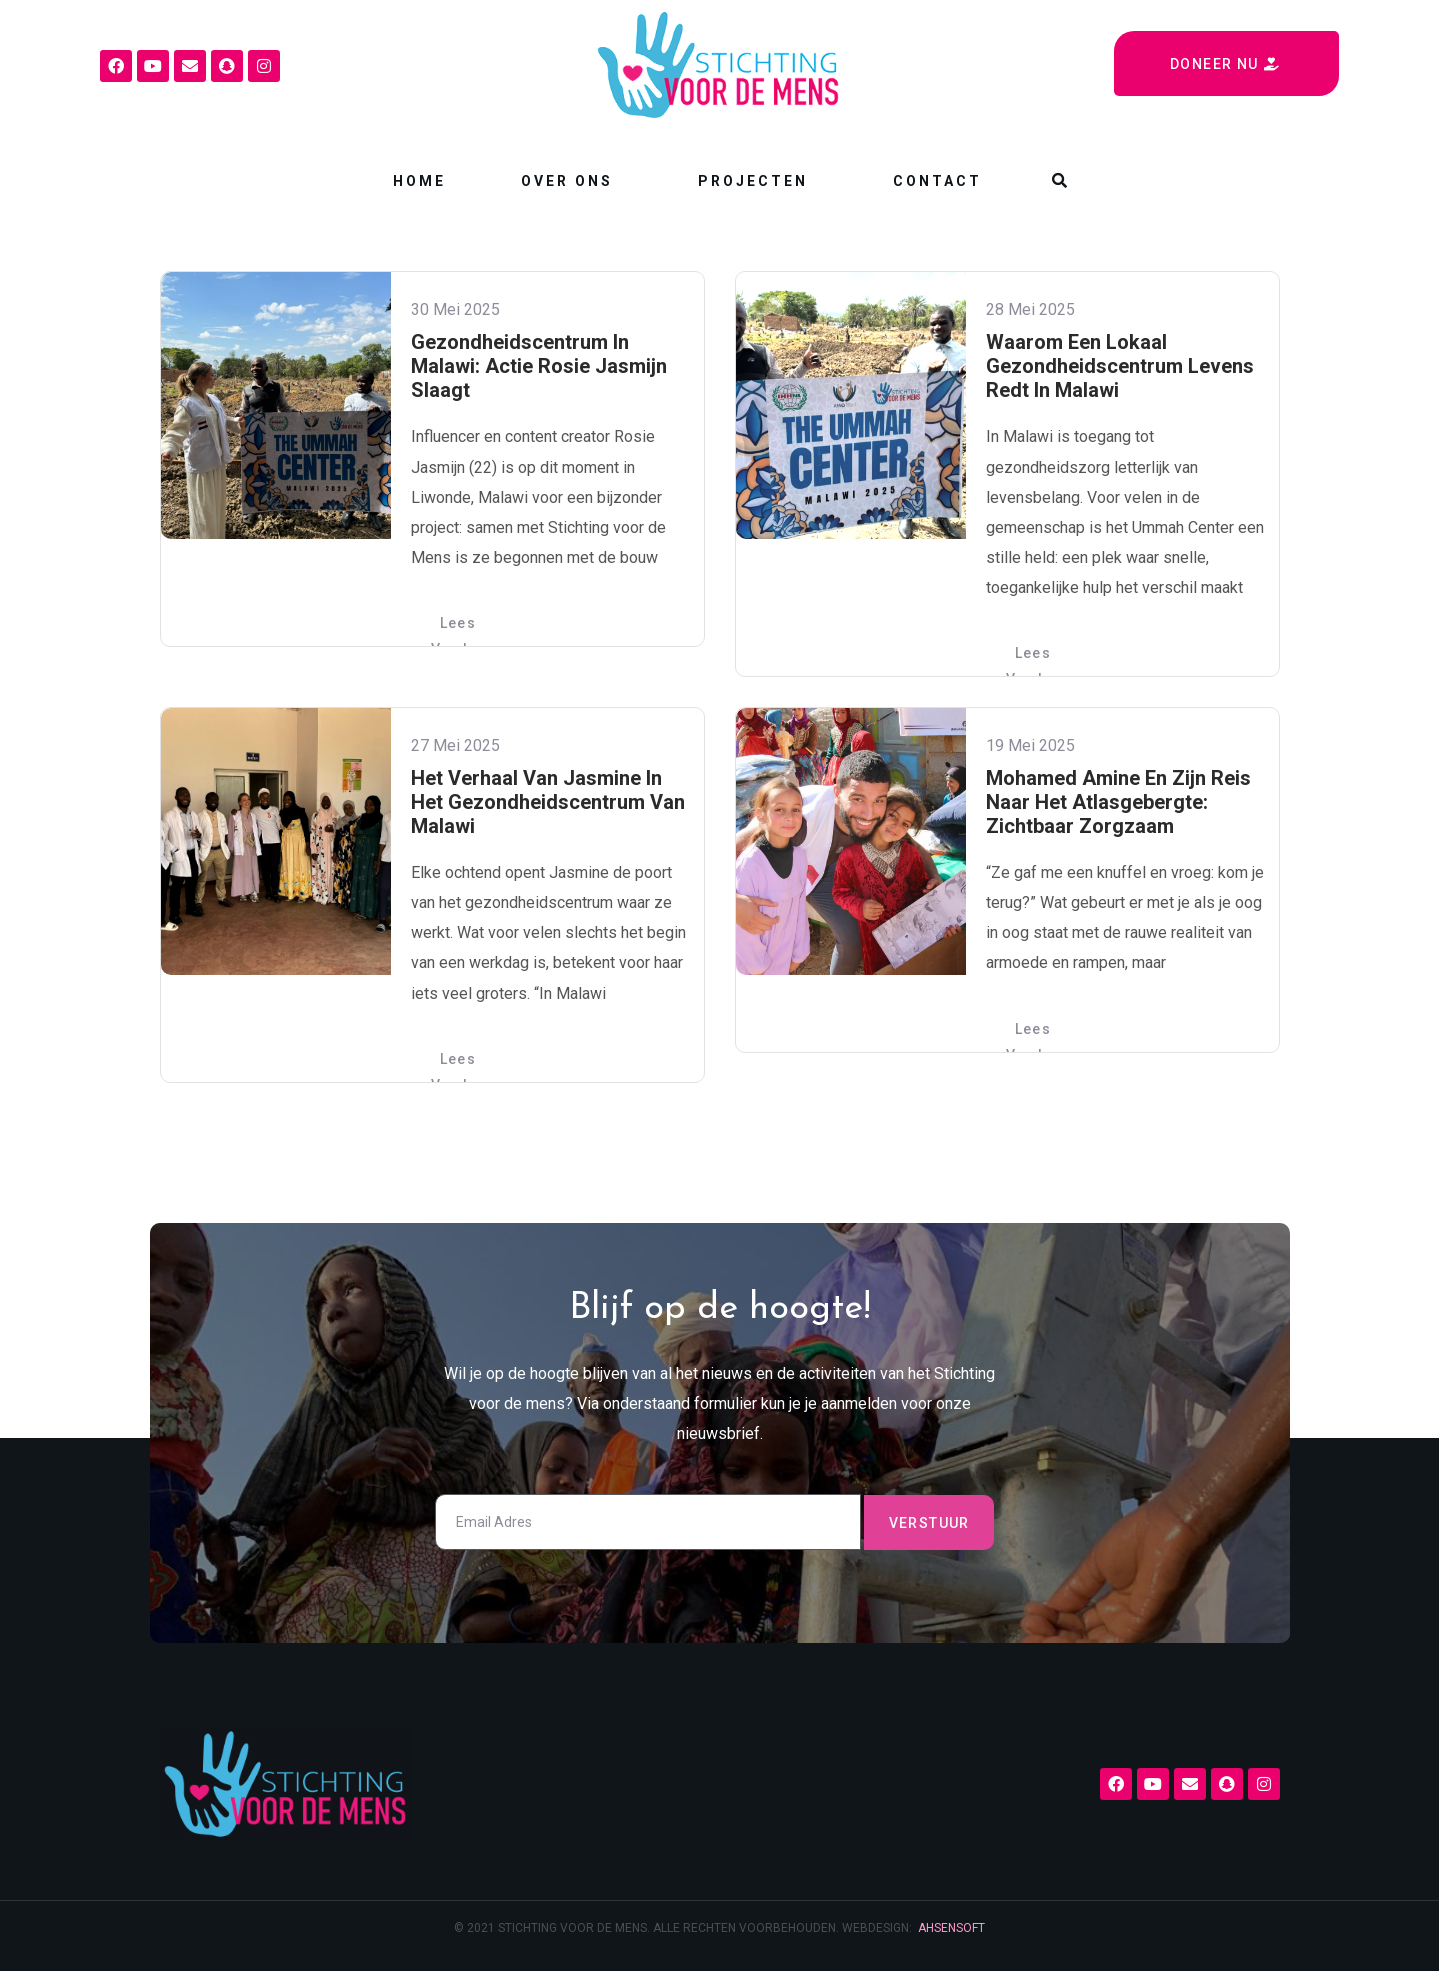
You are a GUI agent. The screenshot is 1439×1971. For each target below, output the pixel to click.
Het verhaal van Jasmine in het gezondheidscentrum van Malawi (548, 802)
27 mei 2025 (455, 745)
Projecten (753, 181)
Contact (937, 181)
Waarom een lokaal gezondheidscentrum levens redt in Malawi (1120, 366)
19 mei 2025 (1030, 745)
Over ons (567, 181)
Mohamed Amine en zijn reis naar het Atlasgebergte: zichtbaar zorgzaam (1118, 802)
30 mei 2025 (455, 309)
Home (419, 181)
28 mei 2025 (1030, 309)
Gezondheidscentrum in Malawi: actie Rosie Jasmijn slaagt (539, 366)
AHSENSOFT (951, 1928)
